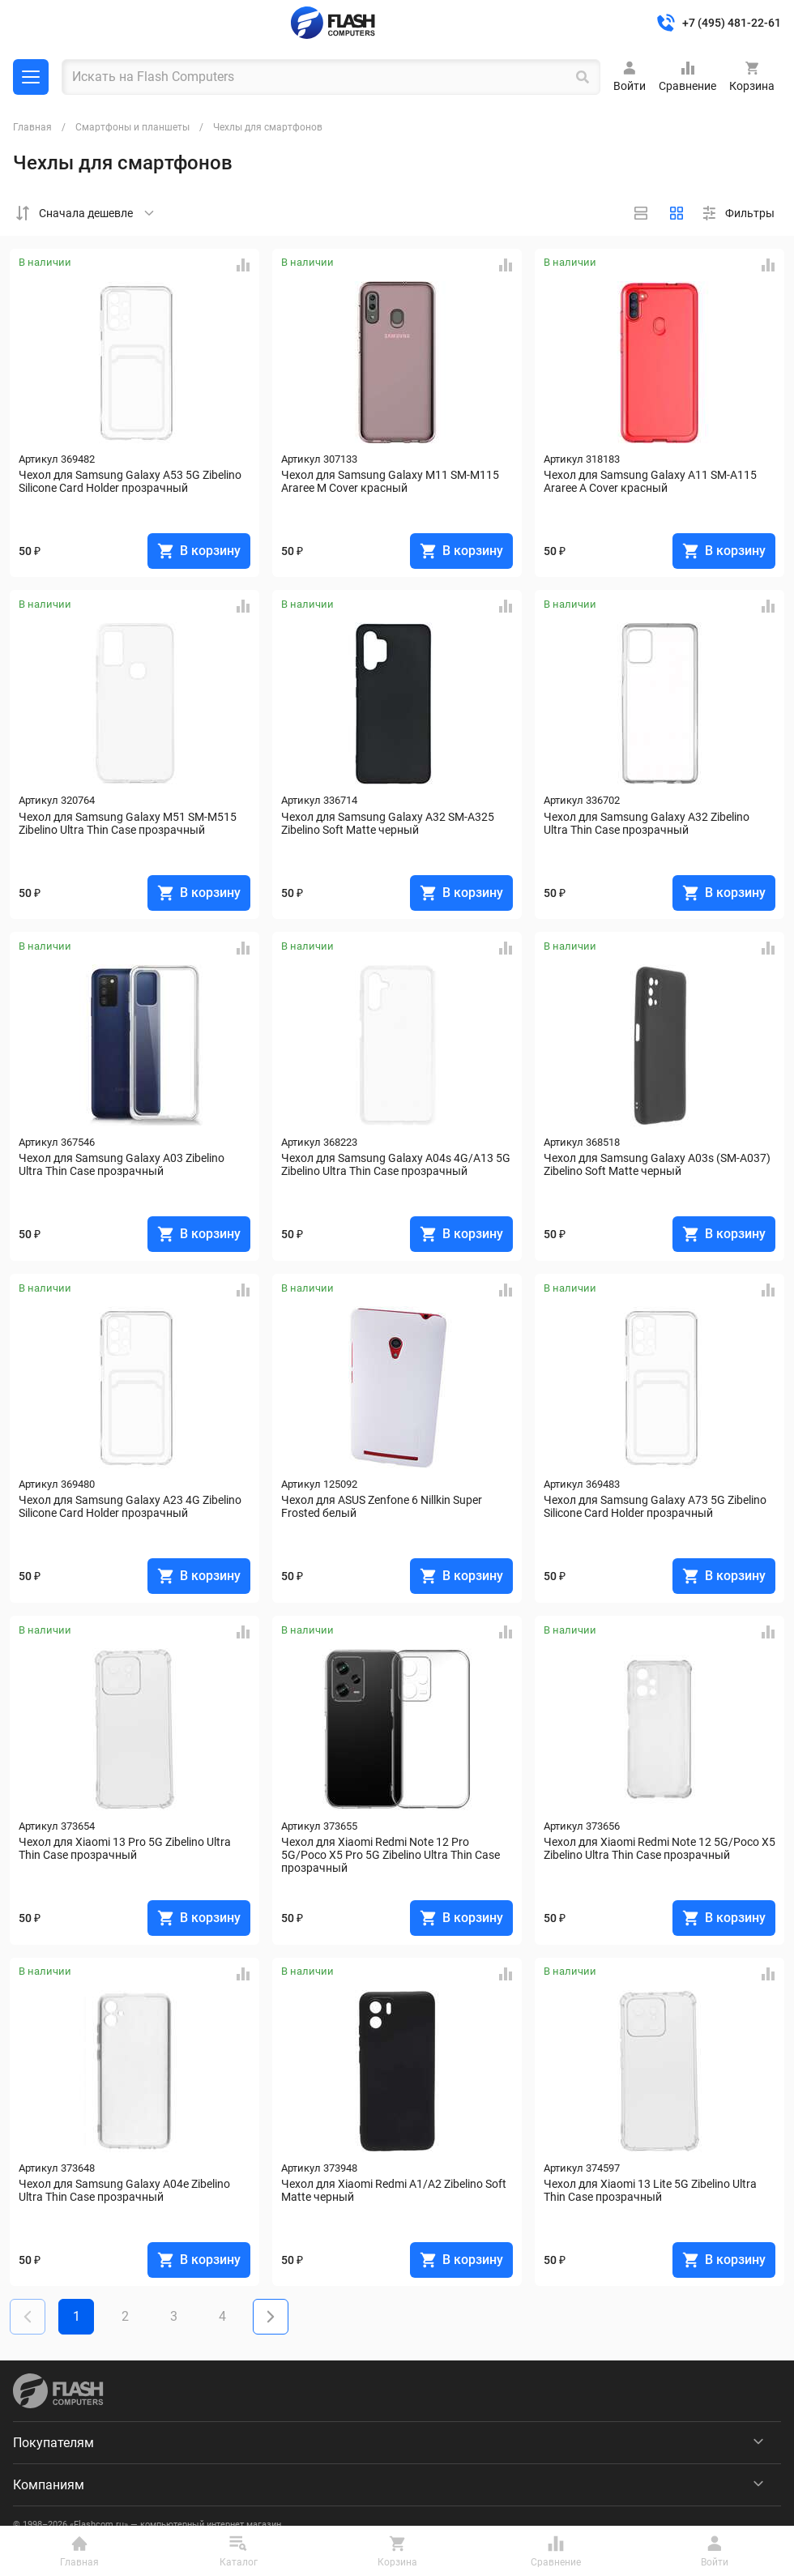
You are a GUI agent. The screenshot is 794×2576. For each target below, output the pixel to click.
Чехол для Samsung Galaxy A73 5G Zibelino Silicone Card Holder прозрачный (656, 1506)
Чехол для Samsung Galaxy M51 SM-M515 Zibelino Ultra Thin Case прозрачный (129, 823)
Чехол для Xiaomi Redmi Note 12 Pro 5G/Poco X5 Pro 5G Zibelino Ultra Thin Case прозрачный (391, 1854)
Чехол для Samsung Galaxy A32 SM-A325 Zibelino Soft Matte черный (389, 823)
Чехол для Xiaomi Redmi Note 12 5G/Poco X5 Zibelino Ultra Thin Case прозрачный (660, 1848)
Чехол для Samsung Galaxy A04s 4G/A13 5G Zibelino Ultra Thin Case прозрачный (397, 1164)
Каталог (31, 77)
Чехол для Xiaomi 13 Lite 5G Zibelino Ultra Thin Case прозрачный (651, 2190)
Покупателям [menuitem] (53, 2442)
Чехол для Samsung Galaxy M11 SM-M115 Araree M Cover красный (391, 481)
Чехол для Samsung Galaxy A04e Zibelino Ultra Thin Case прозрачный (126, 2190)
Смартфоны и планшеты (132, 127)
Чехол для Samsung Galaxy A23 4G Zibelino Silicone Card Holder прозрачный (131, 1506)
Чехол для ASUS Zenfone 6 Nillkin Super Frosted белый (383, 1506)
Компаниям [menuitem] (48, 2485)
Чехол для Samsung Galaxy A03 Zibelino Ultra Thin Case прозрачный (123, 1164)
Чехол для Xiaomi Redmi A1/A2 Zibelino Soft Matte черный (395, 2190)
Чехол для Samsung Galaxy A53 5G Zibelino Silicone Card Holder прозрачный (131, 481)
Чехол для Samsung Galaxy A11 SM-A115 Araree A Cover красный (651, 481)
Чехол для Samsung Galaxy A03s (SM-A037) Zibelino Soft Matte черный (658, 1164)
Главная (32, 127)
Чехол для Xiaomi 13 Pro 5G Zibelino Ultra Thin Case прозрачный (126, 1848)
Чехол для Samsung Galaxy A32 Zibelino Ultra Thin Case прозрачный (648, 823)
